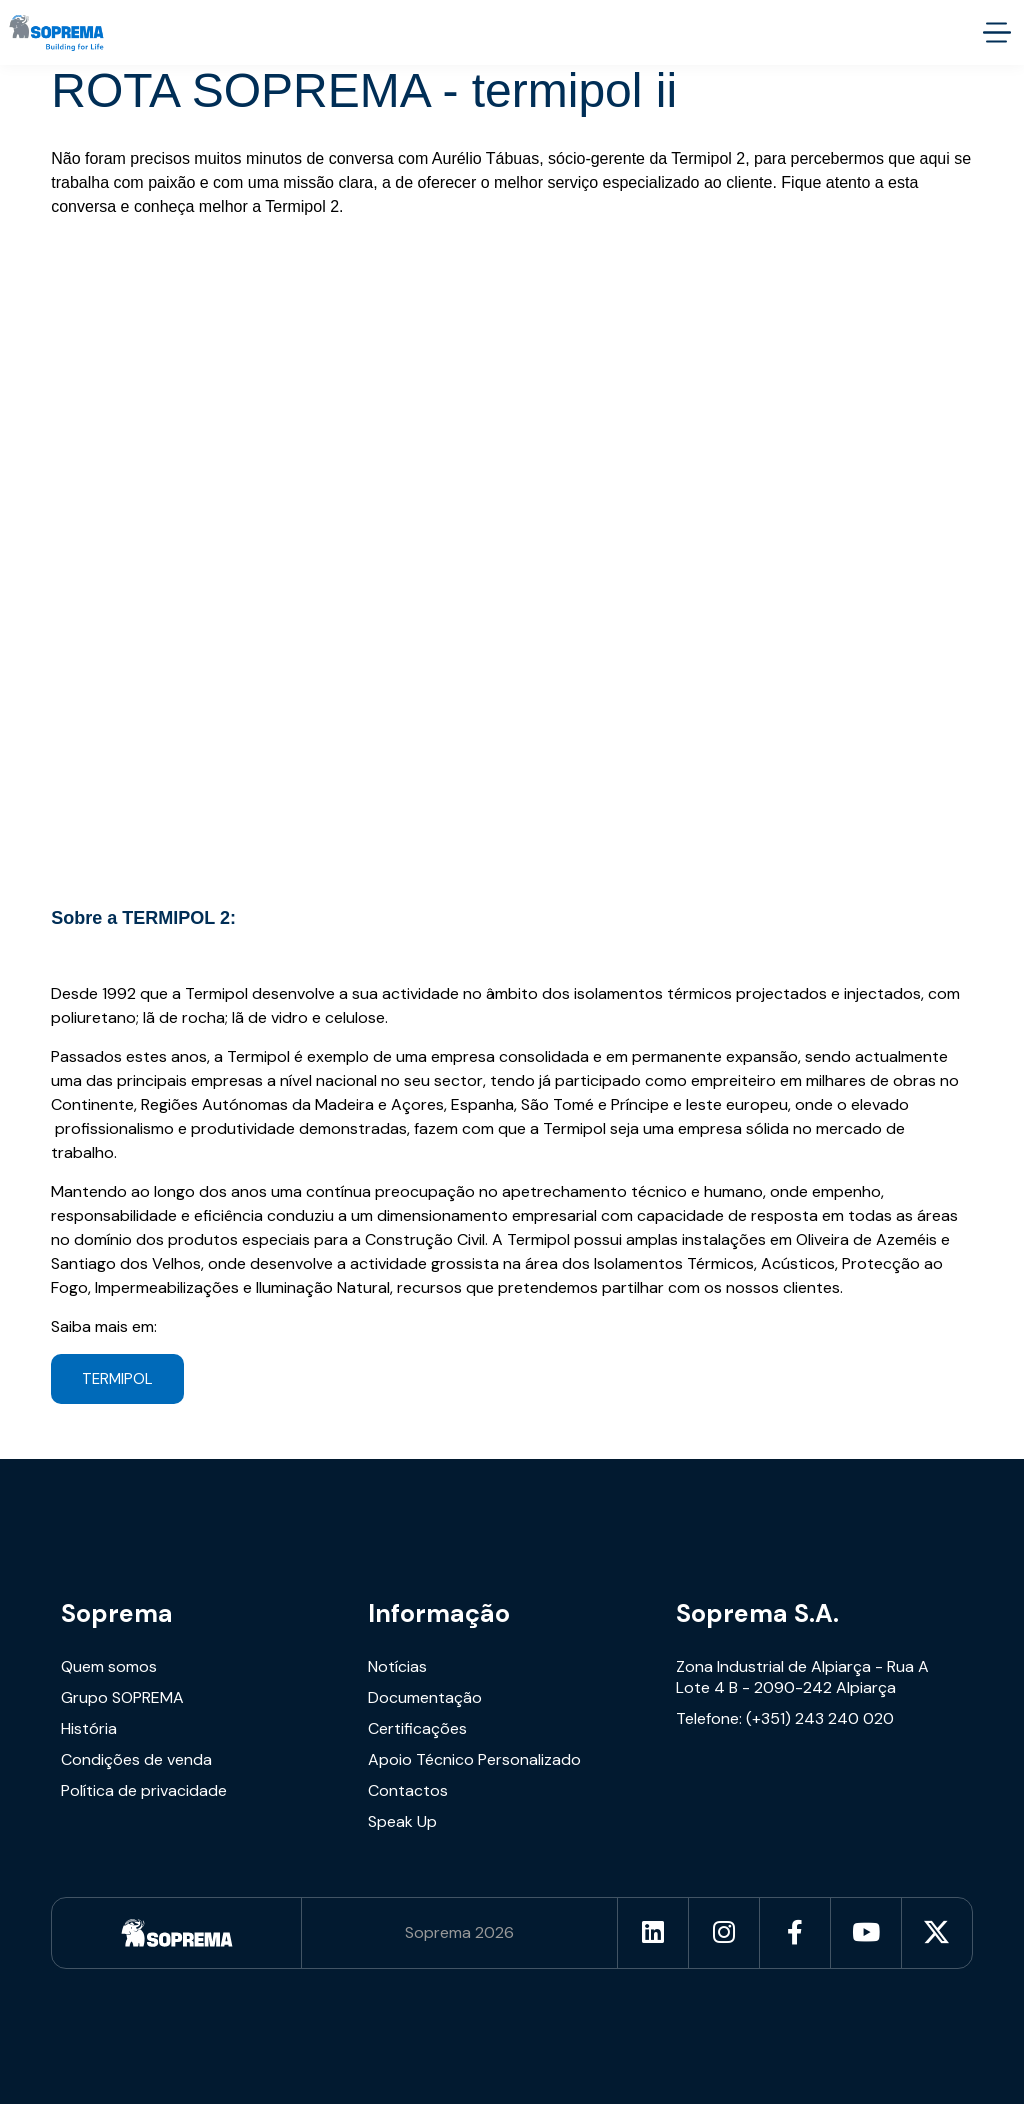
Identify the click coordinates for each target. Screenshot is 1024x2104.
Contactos (408, 1790)
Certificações (417, 1728)
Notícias (397, 1666)
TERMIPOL (117, 1379)
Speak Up (402, 1821)
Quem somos (109, 1666)
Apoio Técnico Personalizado (474, 1759)
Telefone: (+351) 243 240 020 (785, 1718)
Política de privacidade (144, 1790)
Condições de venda (136, 1759)
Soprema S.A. (757, 1613)
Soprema (117, 1613)
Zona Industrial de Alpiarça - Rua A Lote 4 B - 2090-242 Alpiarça (802, 1677)
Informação (439, 1613)
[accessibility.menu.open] (996, 32)
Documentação (425, 1697)
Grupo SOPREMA (122, 1697)
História (89, 1728)
